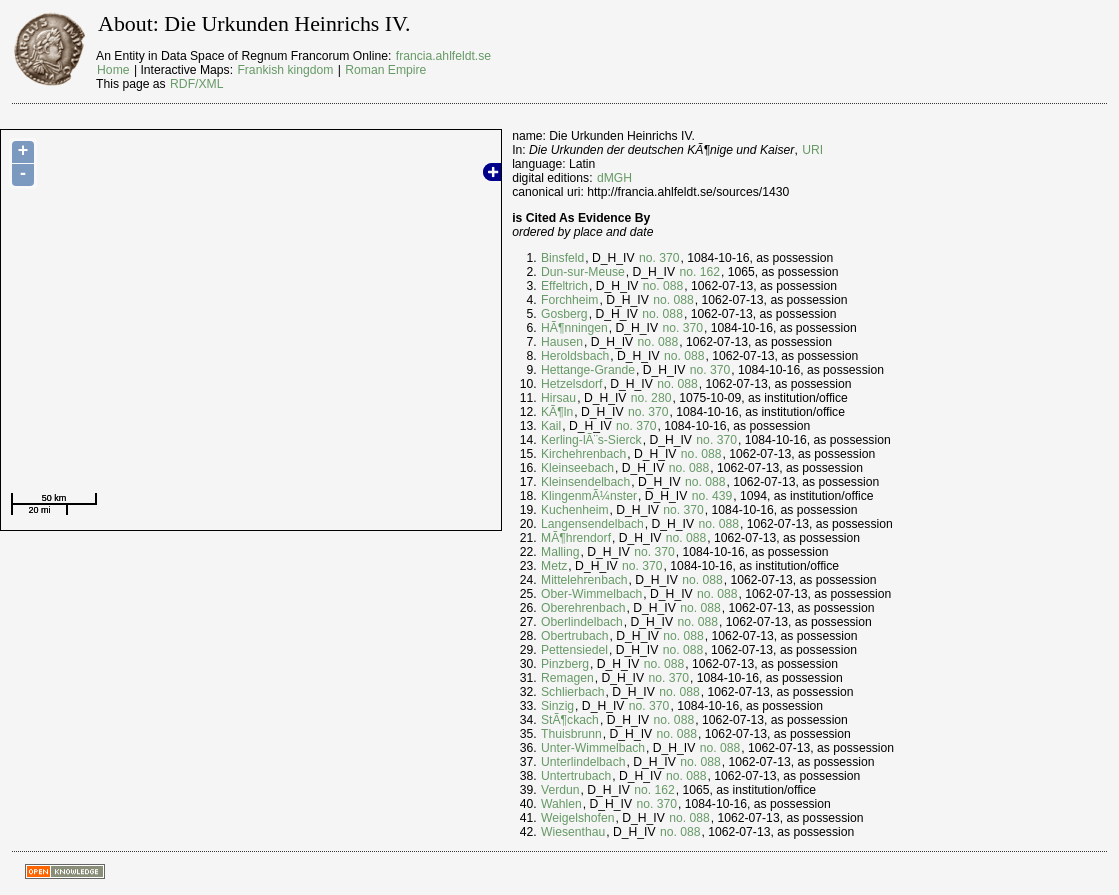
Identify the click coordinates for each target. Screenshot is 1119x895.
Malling (560, 552)
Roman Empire (385, 70)
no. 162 (699, 272)
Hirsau (558, 398)
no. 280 (651, 398)
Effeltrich (564, 286)
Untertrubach (576, 776)
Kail (551, 426)
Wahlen (561, 804)
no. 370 (659, 258)
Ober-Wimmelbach (591, 594)
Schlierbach (573, 692)
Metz (554, 566)
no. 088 (663, 286)
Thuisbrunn (571, 734)
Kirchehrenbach (583, 454)
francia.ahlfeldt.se (443, 56)
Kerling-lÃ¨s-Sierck (591, 440)
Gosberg (564, 314)
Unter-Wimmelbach (593, 748)
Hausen (562, 342)
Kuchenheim (575, 510)
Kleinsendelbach (585, 482)
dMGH (614, 178)
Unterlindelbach (583, 762)
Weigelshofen (577, 818)
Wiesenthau (573, 832)
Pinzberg (565, 664)
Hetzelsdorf (571, 384)
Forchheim (569, 300)
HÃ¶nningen (574, 328)
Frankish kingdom (285, 70)
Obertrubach (575, 636)
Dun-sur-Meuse (583, 272)
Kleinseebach (577, 468)
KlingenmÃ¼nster (589, 496)
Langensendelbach (592, 524)
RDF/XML (196, 84)
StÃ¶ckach (570, 720)
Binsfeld (562, 258)
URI (812, 150)
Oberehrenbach (583, 608)
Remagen (567, 678)
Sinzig (557, 706)
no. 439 (712, 496)
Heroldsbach (575, 356)
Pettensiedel (574, 650)
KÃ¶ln (557, 412)
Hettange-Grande (588, 370)
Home (113, 70)
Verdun (560, 790)
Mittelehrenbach (584, 580)
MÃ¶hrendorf (576, 538)
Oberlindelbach (582, 622)
